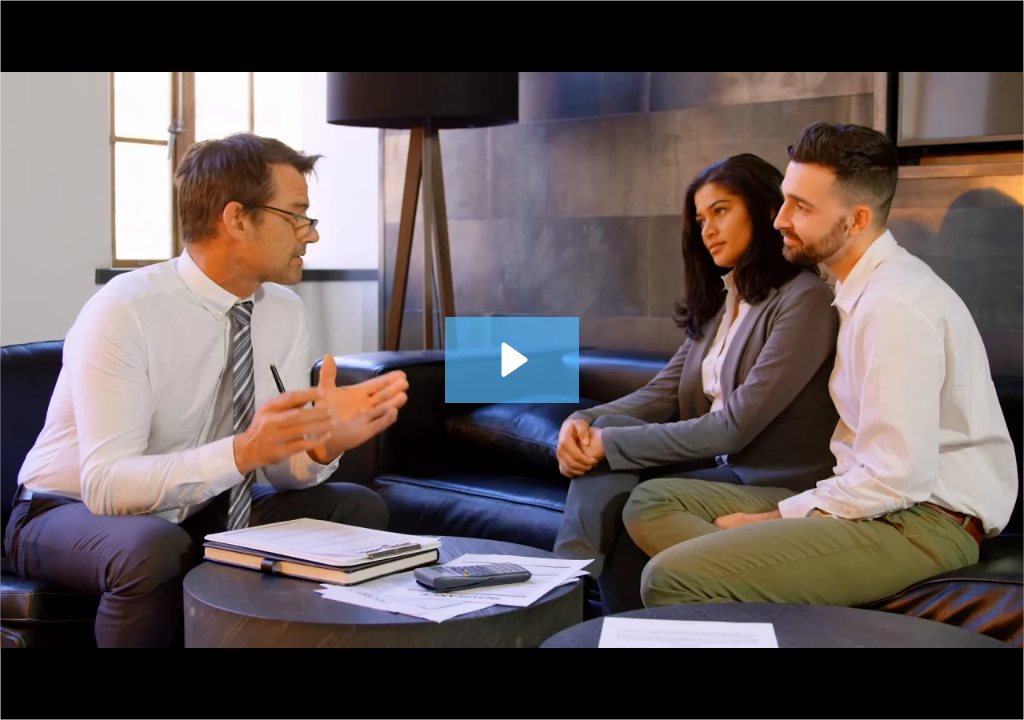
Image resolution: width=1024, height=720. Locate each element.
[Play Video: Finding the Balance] (511, 359)
